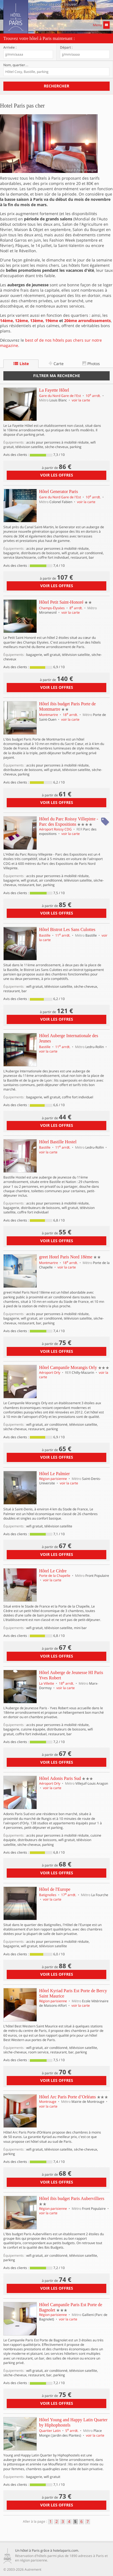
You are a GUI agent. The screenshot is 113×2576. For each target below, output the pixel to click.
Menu (101, 25)
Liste (21, 363)
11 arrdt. (63, 935)
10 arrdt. (94, 395)
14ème (6, 320)
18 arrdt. (71, 714)
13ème (36, 320)
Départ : (66, 47)
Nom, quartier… (15, 65)
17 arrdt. (69, 1894)
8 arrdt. (76, 608)
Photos (91, 363)
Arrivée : (9, 47)
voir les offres (56, 475)
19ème (51, 320)
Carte (56, 363)
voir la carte (81, 400)
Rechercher (56, 86)
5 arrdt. (72, 2430)
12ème (21, 320)
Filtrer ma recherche (56, 375)
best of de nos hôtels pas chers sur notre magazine (51, 342)
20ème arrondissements (87, 320)
